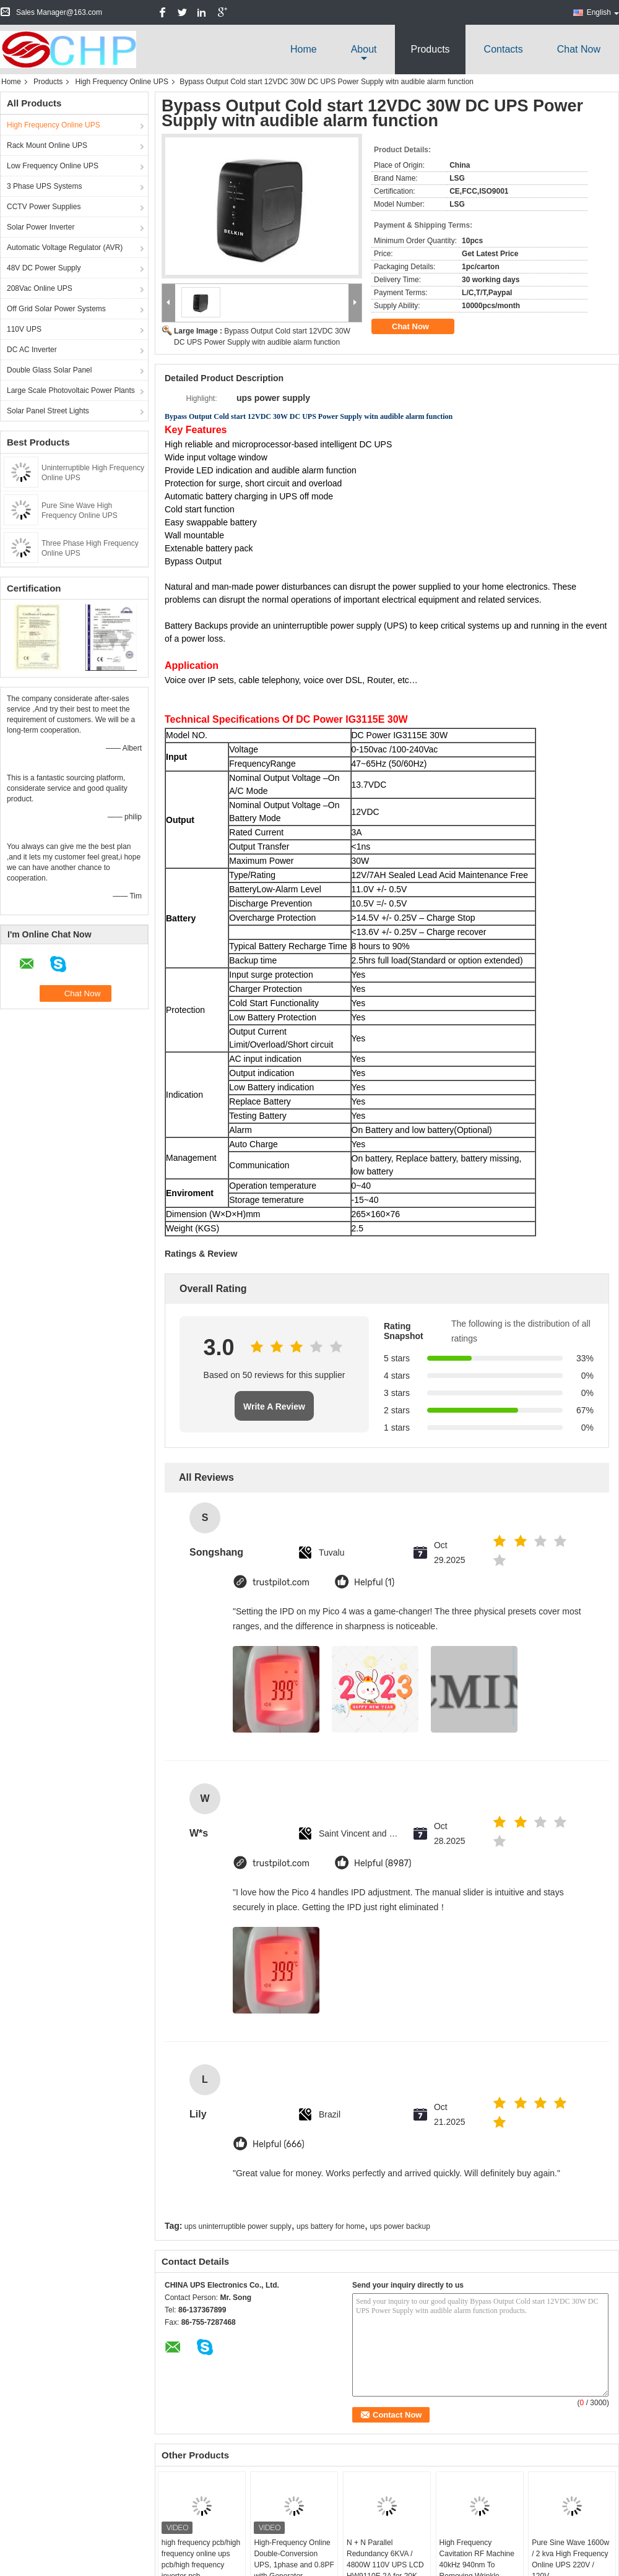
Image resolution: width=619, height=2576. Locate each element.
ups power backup (400, 2226)
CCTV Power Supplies (43, 206)
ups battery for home (331, 2226)
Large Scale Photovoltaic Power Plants (71, 390)
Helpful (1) (374, 1582)
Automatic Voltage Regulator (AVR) (65, 247)
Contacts (503, 49)
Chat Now (578, 49)
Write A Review (274, 1406)
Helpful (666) (279, 2144)
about (364, 49)
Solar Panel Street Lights (48, 411)
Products (429, 49)
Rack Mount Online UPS (47, 145)
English (603, 12)
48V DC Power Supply (43, 268)
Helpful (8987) (383, 1863)
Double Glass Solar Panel (49, 370)
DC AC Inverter (32, 349)
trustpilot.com (281, 1582)
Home (303, 49)
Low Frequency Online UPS (52, 166)
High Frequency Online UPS (121, 81)
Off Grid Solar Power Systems (56, 308)
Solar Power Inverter (40, 227)
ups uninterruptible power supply (238, 2226)
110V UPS (24, 329)
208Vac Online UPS (39, 288)
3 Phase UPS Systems (44, 186)
